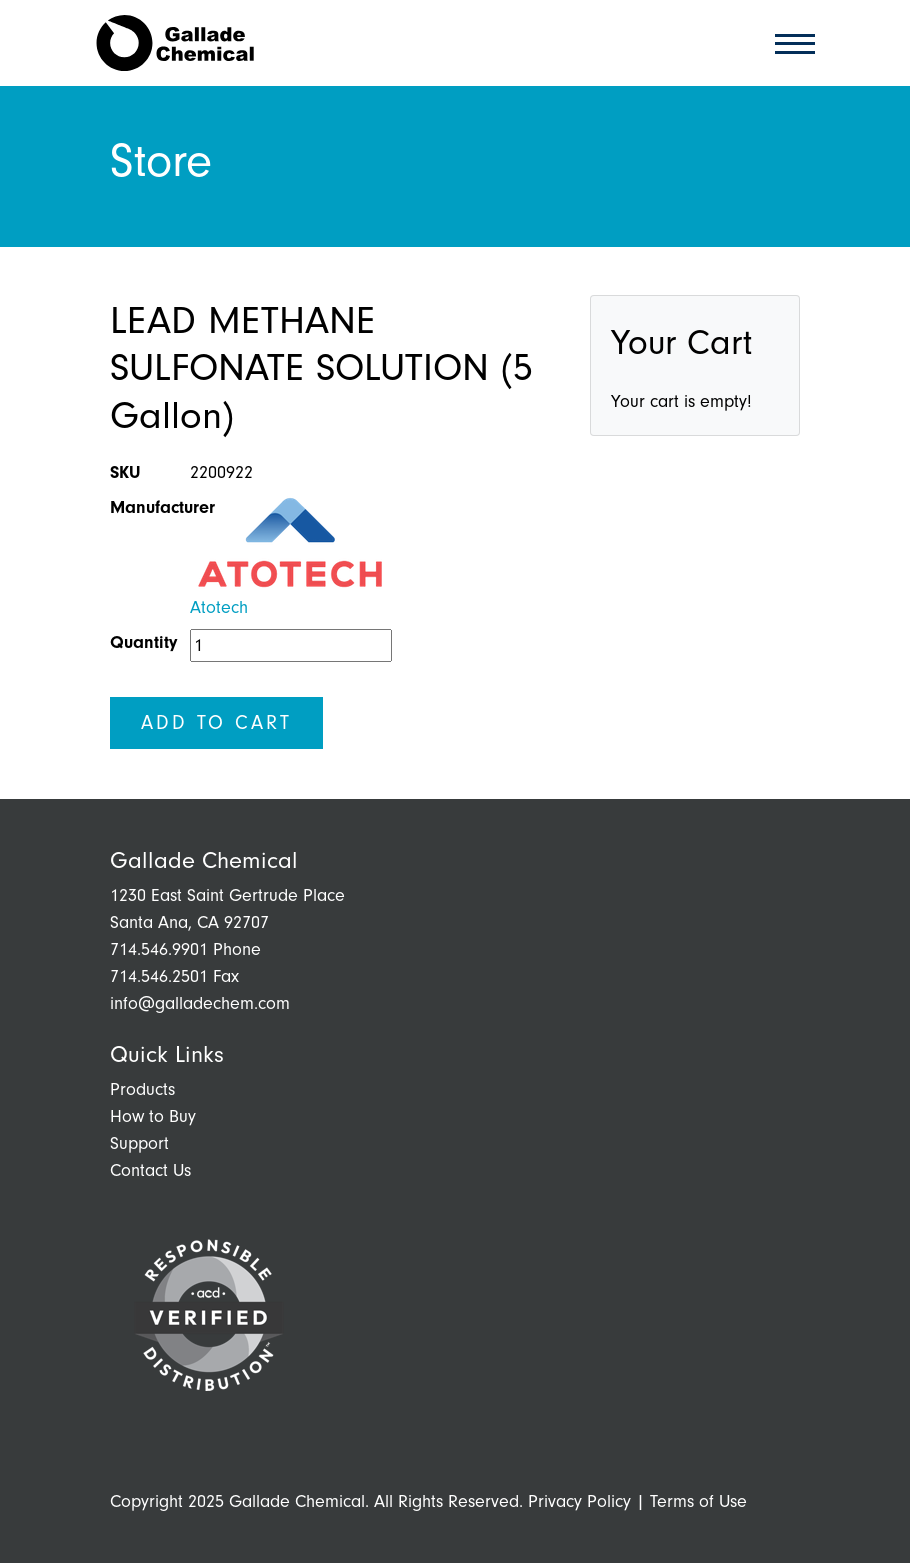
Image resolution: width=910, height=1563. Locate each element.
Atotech (219, 607)
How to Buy (153, 1116)
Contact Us (150, 1170)
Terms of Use (698, 1501)
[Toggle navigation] (789, 42)
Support (139, 1143)
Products (142, 1089)
